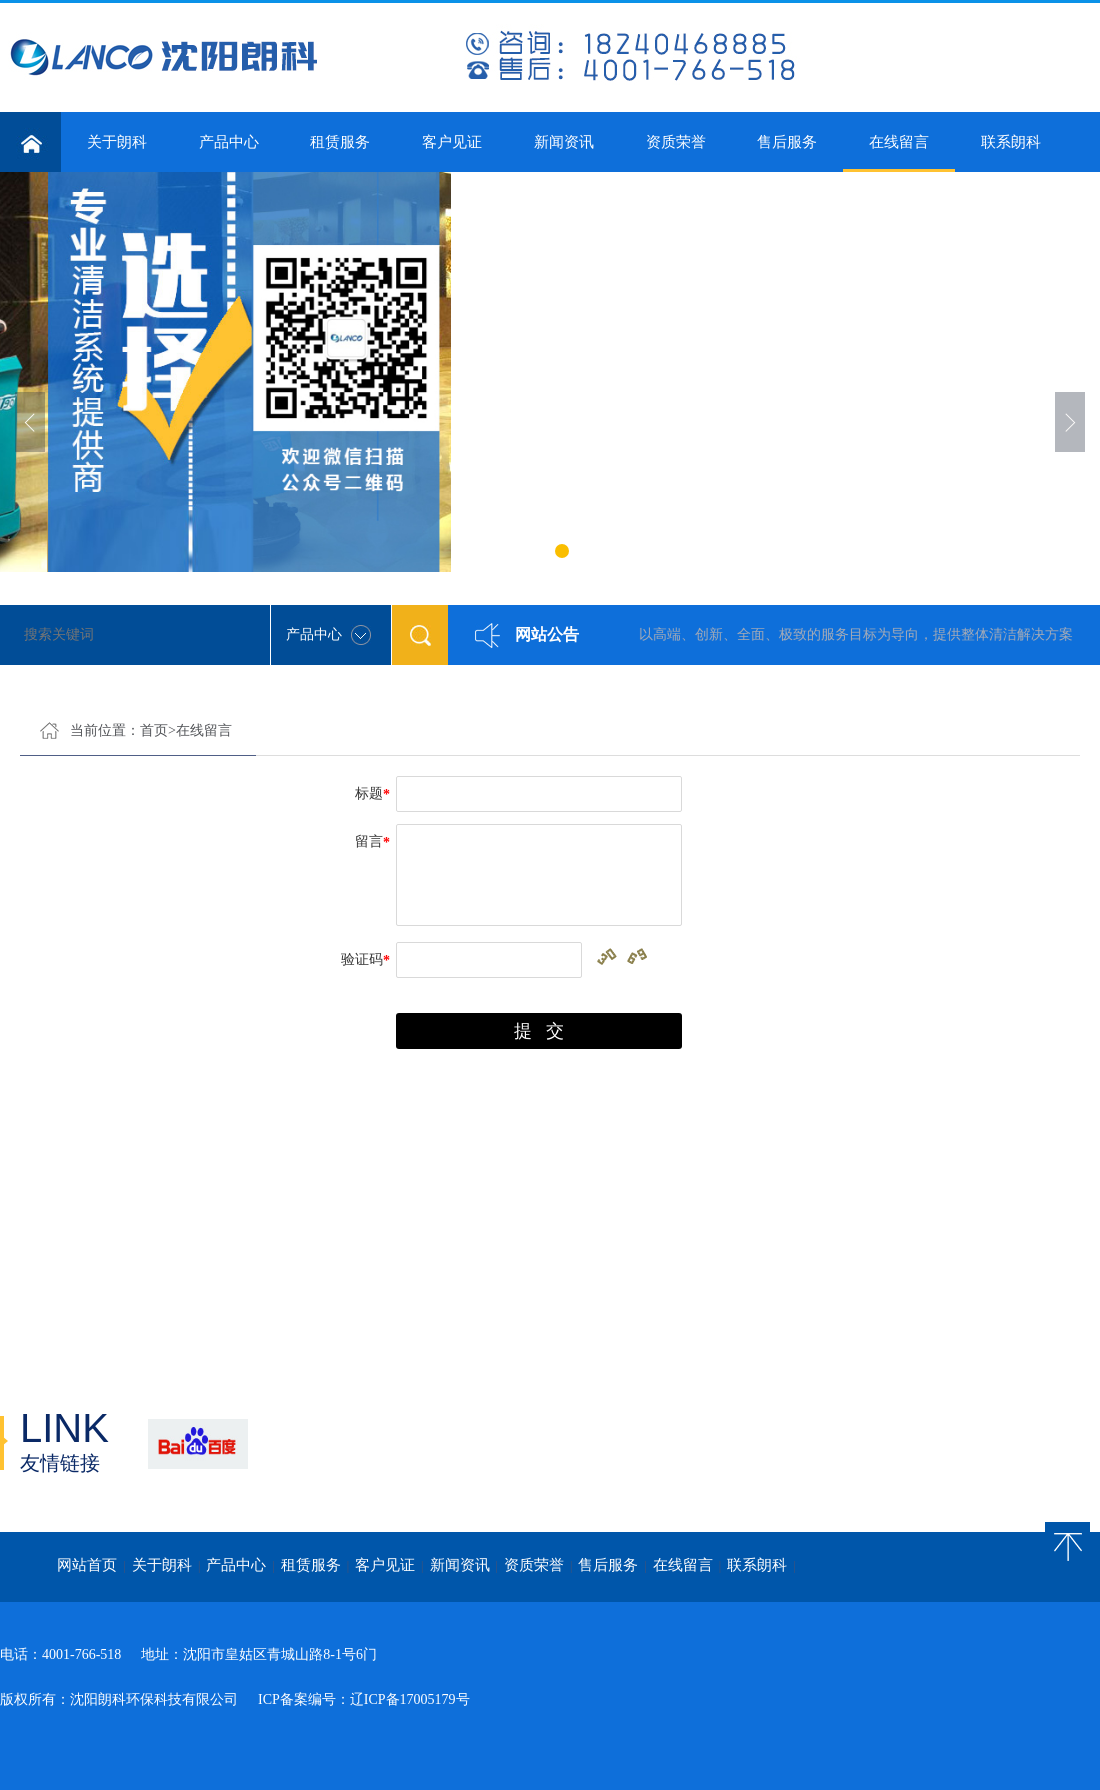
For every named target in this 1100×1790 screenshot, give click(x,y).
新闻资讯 (564, 142)
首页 (154, 730)
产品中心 (229, 142)
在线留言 (899, 153)
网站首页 (87, 1565)
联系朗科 (1011, 142)
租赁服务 (340, 142)
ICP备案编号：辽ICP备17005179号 (364, 1699)
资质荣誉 (676, 142)
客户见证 (452, 142)
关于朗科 (117, 142)
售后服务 (787, 142)
